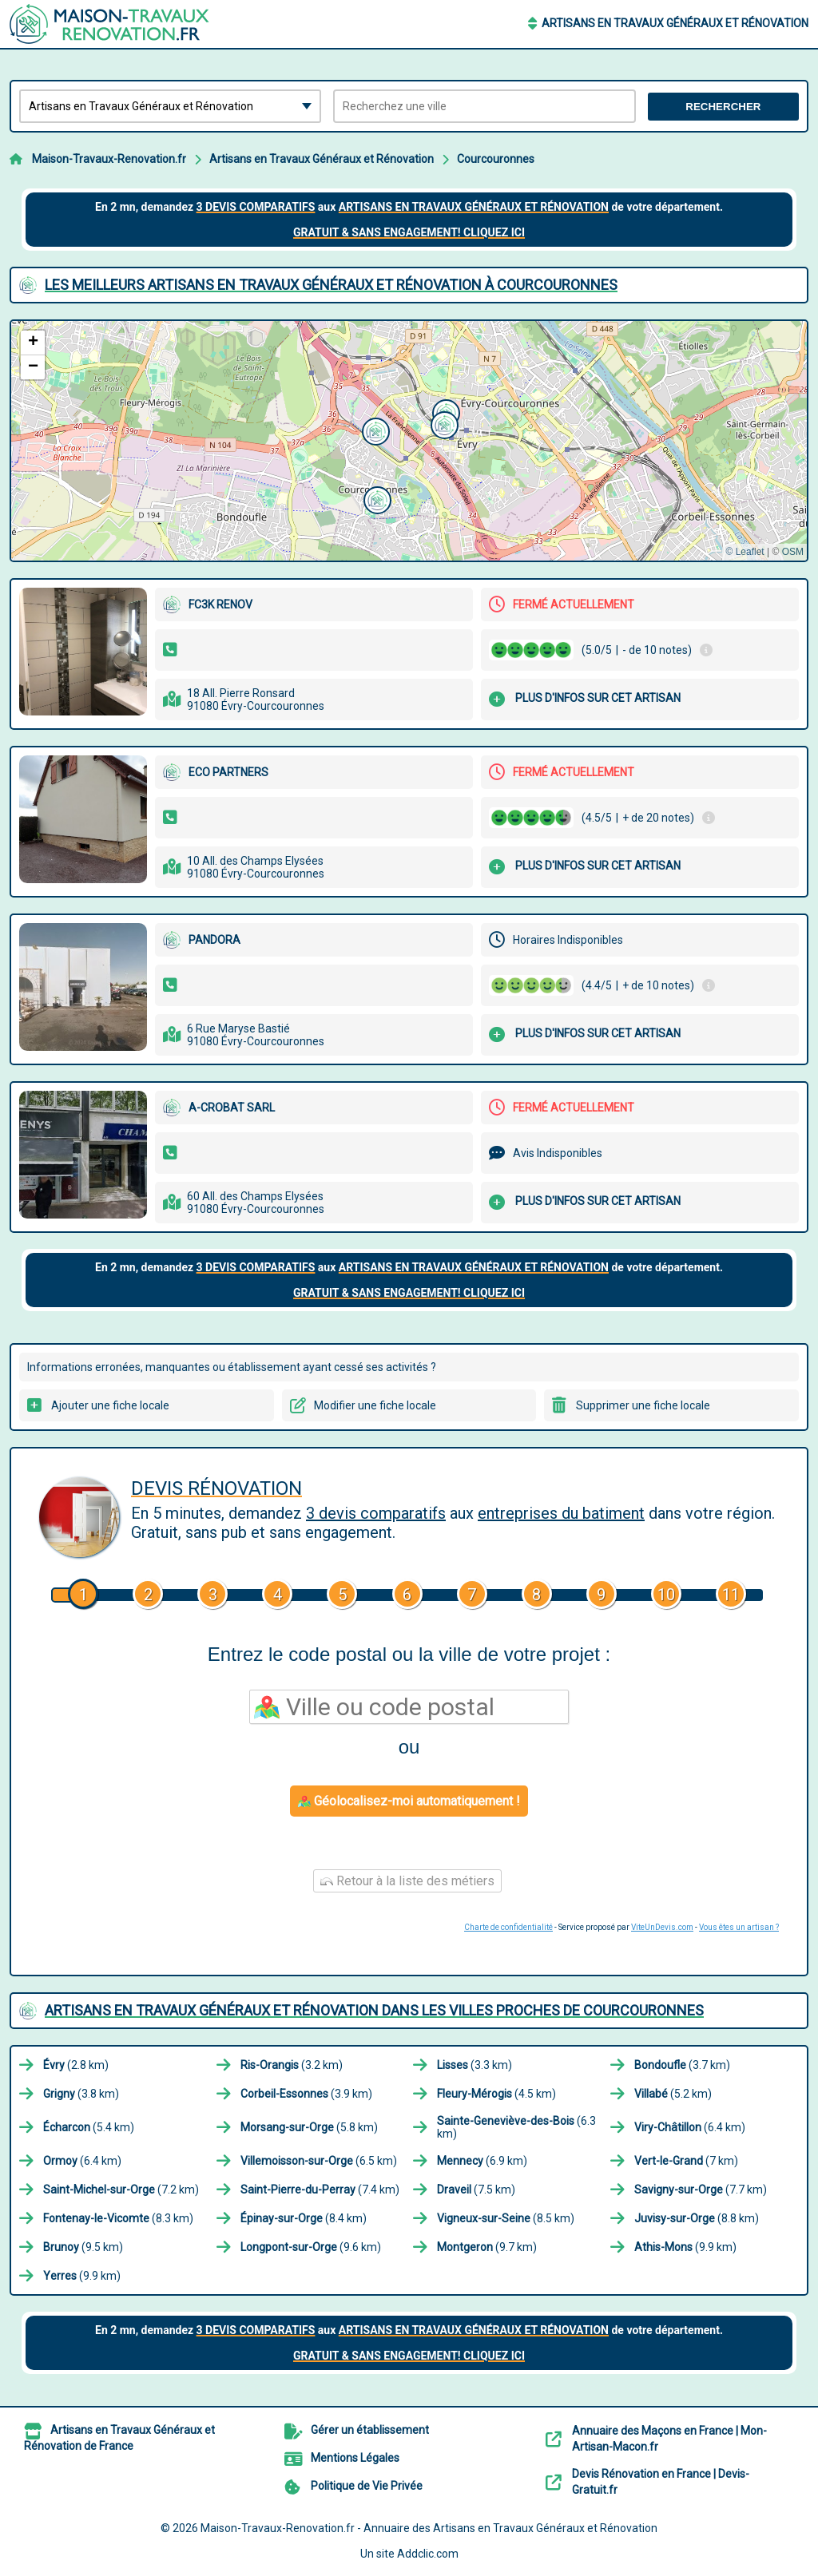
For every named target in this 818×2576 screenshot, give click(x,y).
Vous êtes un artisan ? (739, 1927)
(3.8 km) (81, 2093)
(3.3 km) (474, 2065)
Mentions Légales (355, 2457)
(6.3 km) (516, 2127)
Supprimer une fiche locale (643, 1405)
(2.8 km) (76, 2065)
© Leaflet (744, 551)
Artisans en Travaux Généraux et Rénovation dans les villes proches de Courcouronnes (374, 2010)
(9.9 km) (685, 2247)
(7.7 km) (700, 2189)
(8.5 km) (505, 2218)
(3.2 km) (291, 2065)
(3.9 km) (306, 2093)
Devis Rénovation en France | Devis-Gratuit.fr (660, 2481)
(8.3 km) (118, 2218)
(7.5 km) (476, 2189)
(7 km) (686, 2160)
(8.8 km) (696, 2218)
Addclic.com (428, 2553)
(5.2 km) (673, 2093)
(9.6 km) (310, 2247)
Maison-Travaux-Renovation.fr (109, 159)
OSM (793, 551)
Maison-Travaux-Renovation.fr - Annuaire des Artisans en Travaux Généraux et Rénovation (429, 2528)
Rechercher (722, 107)
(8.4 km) (303, 2218)
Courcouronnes (495, 159)
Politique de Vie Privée (367, 2485)
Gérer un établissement (370, 2429)
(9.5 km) (83, 2247)
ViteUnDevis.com (662, 1927)
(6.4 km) (689, 2127)
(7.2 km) (121, 2189)
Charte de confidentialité (508, 1927)
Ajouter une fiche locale (110, 1405)
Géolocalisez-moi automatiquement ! (409, 1801)
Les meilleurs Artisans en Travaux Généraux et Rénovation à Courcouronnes (331, 284)
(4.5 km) (496, 2093)
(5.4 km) (88, 2127)
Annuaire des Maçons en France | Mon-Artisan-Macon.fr (669, 2438)
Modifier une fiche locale (375, 1405)
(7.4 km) (319, 2189)
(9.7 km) (487, 2247)
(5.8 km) (309, 2127)
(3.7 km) (682, 2065)
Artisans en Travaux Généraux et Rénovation (675, 23)
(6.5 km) (318, 2160)
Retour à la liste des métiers (407, 1880)
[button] (375, 498)
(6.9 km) (482, 2160)
